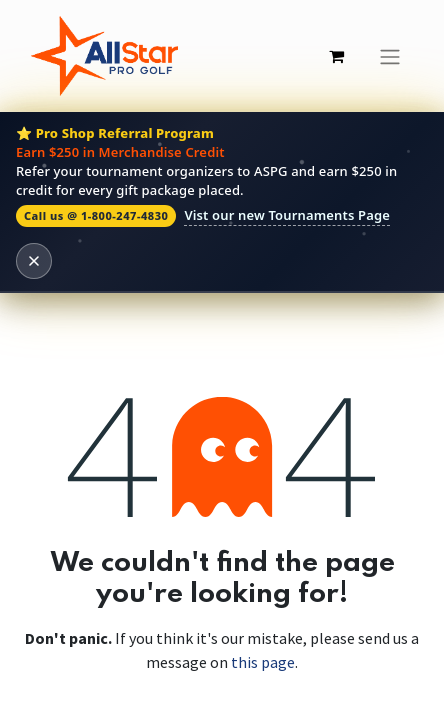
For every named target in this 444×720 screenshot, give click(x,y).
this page (263, 662)
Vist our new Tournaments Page (287, 215)
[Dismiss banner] (34, 261)
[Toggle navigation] (390, 56)
